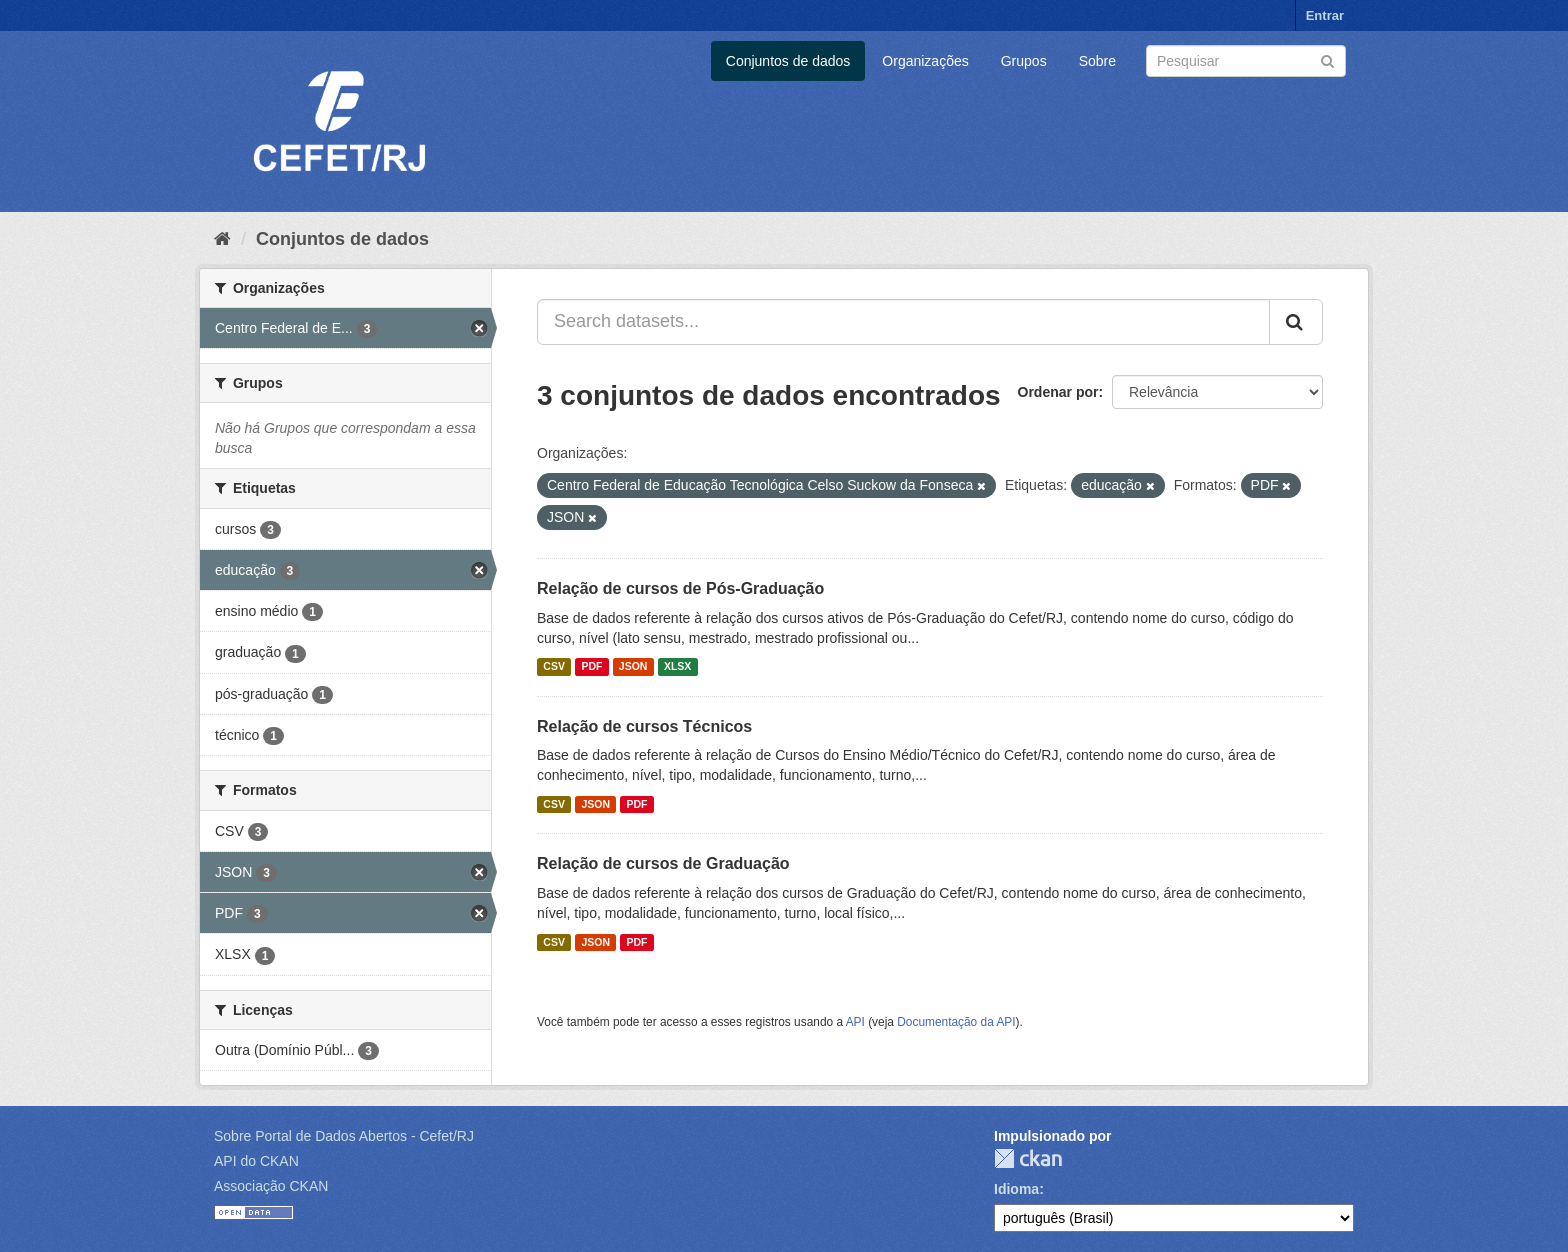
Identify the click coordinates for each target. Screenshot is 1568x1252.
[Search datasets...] (903, 322)
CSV (554, 667)
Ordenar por (1058, 392)
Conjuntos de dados (788, 61)
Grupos (1024, 61)
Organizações (925, 61)
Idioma (1016, 1189)
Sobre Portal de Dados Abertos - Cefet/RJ (344, 1136)
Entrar (1325, 15)
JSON (633, 667)
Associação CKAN (271, 1186)
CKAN (1028, 1158)
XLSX (677, 667)
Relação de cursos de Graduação (663, 863)
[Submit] (1327, 59)
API (855, 1022)
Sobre (1097, 61)
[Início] (222, 239)
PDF (591, 667)
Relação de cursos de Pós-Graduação (680, 588)
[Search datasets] (1246, 61)
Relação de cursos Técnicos (644, 726)
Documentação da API (956, 1022)
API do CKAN (256, 1161)
